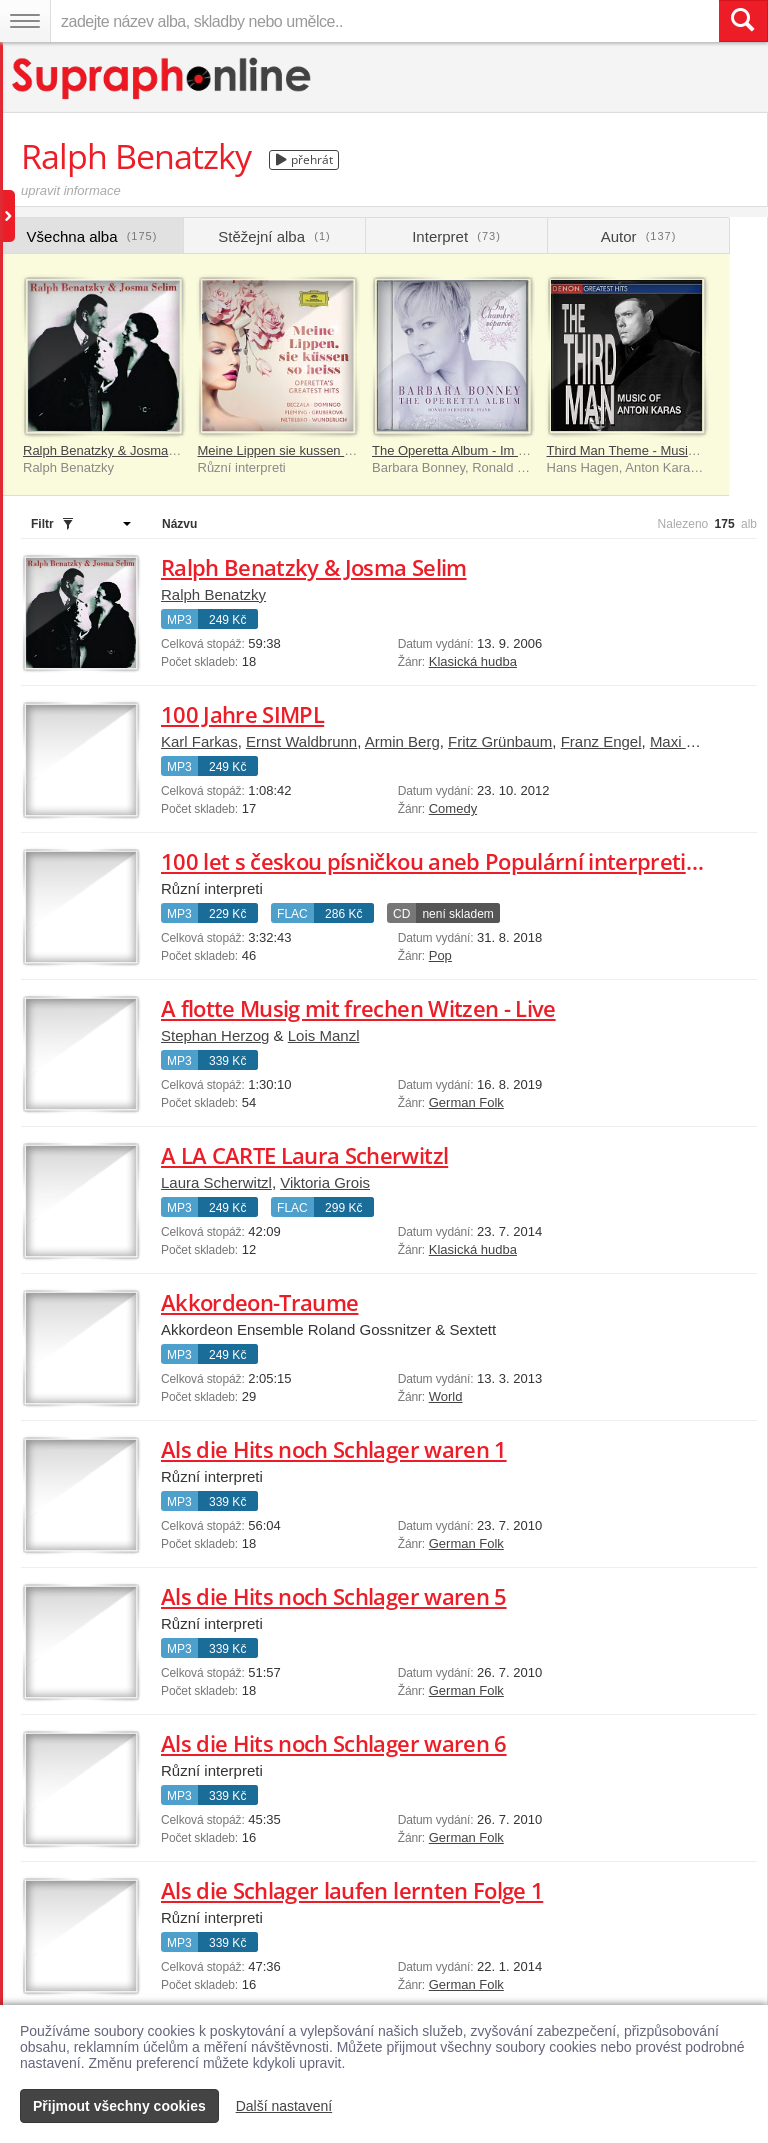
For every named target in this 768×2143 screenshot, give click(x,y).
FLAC (292, 914)
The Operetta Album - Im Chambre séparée (497, 450)
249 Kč (227, 620)
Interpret (456, 236)
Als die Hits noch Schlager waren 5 (334, 1596)
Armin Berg (402, 741)
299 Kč (343, 1208)
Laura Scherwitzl (216, 1182)
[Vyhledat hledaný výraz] (743, 21)
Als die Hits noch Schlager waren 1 (334, 1449)
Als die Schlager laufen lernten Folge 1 (352, 1890)
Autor (639, 236)
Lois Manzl (324, 1035)
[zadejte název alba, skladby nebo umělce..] (384, 21)
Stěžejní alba (274, 236)
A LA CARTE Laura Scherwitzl (304, 1155)
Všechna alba (92, 236)
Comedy (453, 808)
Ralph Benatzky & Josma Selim (113, 450)
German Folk (466, 1102)
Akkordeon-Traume (259, 1302)
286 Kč (343, 914)
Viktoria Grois (325, 1182)
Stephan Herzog (215, 1035)
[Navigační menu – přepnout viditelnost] (25, 21)
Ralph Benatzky (213, 594)
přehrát (304, 159)
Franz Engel (601, 741)
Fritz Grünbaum (500, 741)
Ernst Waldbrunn (301, 741)
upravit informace (71, 190)
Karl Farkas (199, 741)
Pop (440, 955)
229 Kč (227, 914)
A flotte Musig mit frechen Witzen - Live (358, 1008)
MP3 (179, 620)
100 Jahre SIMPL (242, 714)
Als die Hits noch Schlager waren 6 (334, 1743)
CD (401, 914)
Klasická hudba (473, 661)
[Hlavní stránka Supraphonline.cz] (162, 78)
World (446, 1396)
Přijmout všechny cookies (119, 2106)
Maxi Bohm (687, 741)
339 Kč (227, 1061)
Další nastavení (284, 2106)
